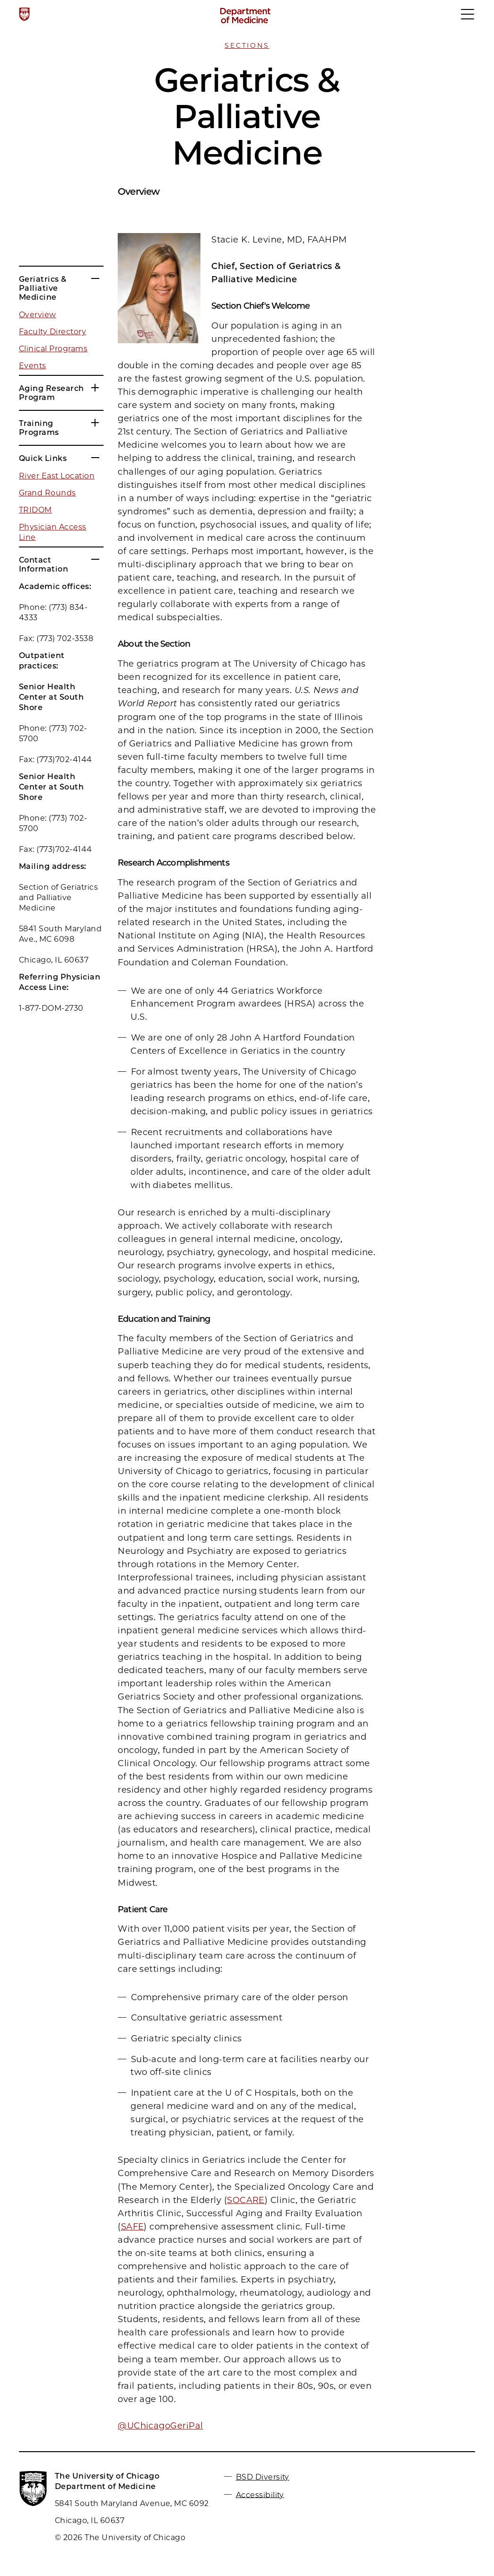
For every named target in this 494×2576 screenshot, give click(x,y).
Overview (37, 314)
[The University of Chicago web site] (24, 14)
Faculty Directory (52, 331)
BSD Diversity (262, 2476)
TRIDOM (35, 509)
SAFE (132, 2226)
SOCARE (246, 2200)
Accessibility (260, 2494)
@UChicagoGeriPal (160, 2425)
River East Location (57, 475)
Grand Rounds (47, 492)
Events (32, 365)
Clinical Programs (53, 348)
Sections (247, 45)
